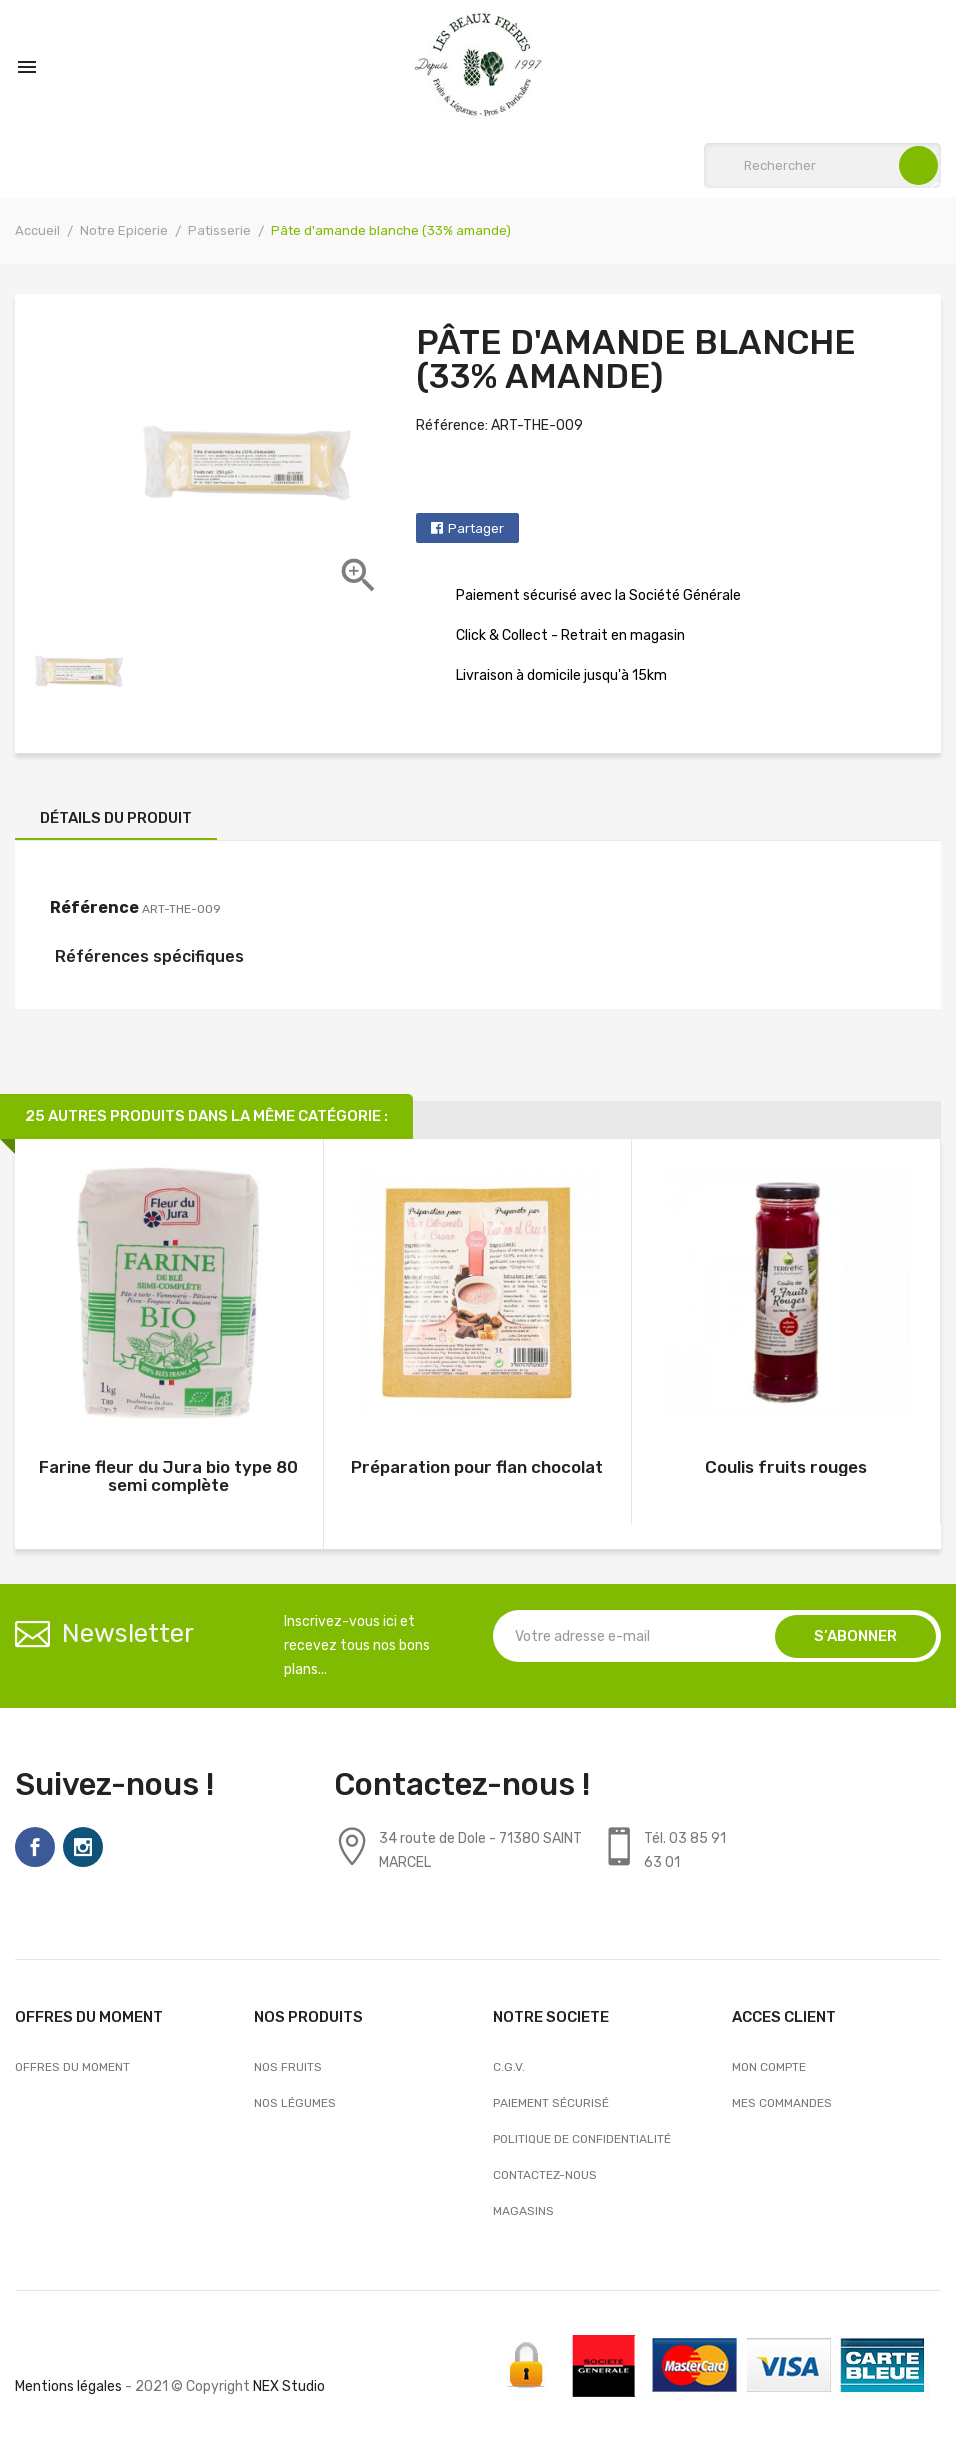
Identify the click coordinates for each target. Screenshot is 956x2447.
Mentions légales (68, 2386)
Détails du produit (116, 818)
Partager (476, 528)
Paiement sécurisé (551, 2103)
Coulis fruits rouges (786, 1467)
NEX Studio (289, 2386)
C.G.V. (509, 2067)
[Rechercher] (822, 165)
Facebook (35, 1847)
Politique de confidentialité (582, 2139)
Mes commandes (782, 2103)
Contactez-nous (545, 2175)
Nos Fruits (288, 2067)
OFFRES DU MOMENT (72, 2067)
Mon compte (769, 2067)
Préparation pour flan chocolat (477, 1467)
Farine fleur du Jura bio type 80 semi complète (168, 1476)
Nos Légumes (295, 2103)
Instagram (83, 1847)
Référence (94, 907)
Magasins (523, 2211)
